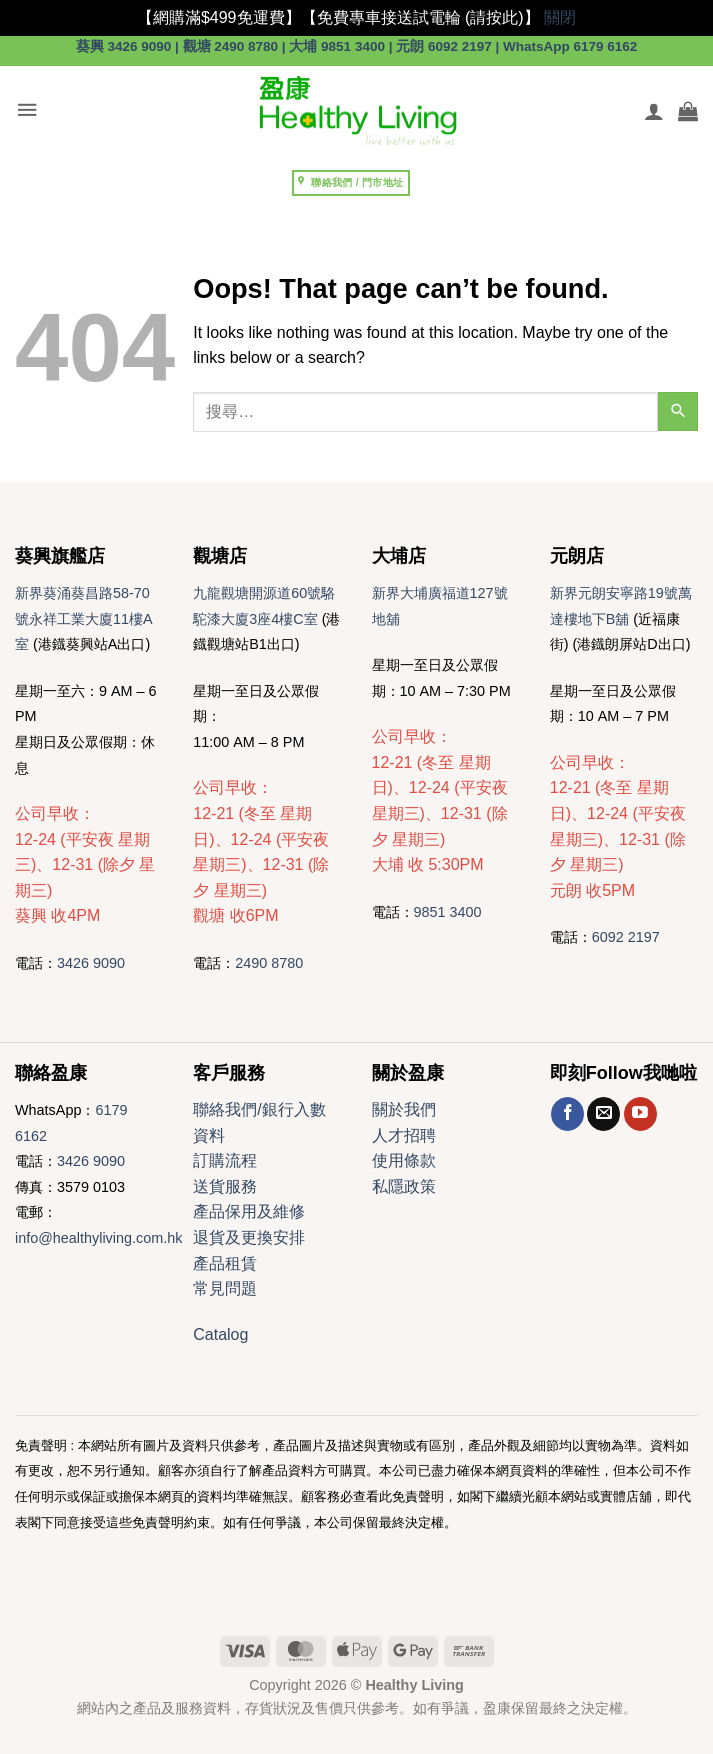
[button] (27, 111)
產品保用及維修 (249, 1211)
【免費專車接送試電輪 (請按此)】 (420, 17)
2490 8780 (269, 963)
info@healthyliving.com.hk (98, 1238)
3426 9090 (91, 963)
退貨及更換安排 (249, 1237)
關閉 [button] (560, 17)
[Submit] (678, 411)
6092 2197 (626, 937)
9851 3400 (448, 912)
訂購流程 (225, 1160)
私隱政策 (404, 1186)
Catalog (220, 1334)
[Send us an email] (603, 1114)
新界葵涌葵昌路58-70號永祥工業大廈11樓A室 (84, 618)
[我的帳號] (654, 111)
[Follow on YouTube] (640, 1114)
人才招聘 (404, 1135)
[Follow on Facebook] (567, 1114)
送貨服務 (225, 1186)
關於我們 (404, 1109)
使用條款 (404, 1160)
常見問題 (225, 1288)
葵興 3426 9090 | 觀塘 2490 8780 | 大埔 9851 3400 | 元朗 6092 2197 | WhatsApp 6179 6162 (357, 46)
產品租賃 (225, 1263)
